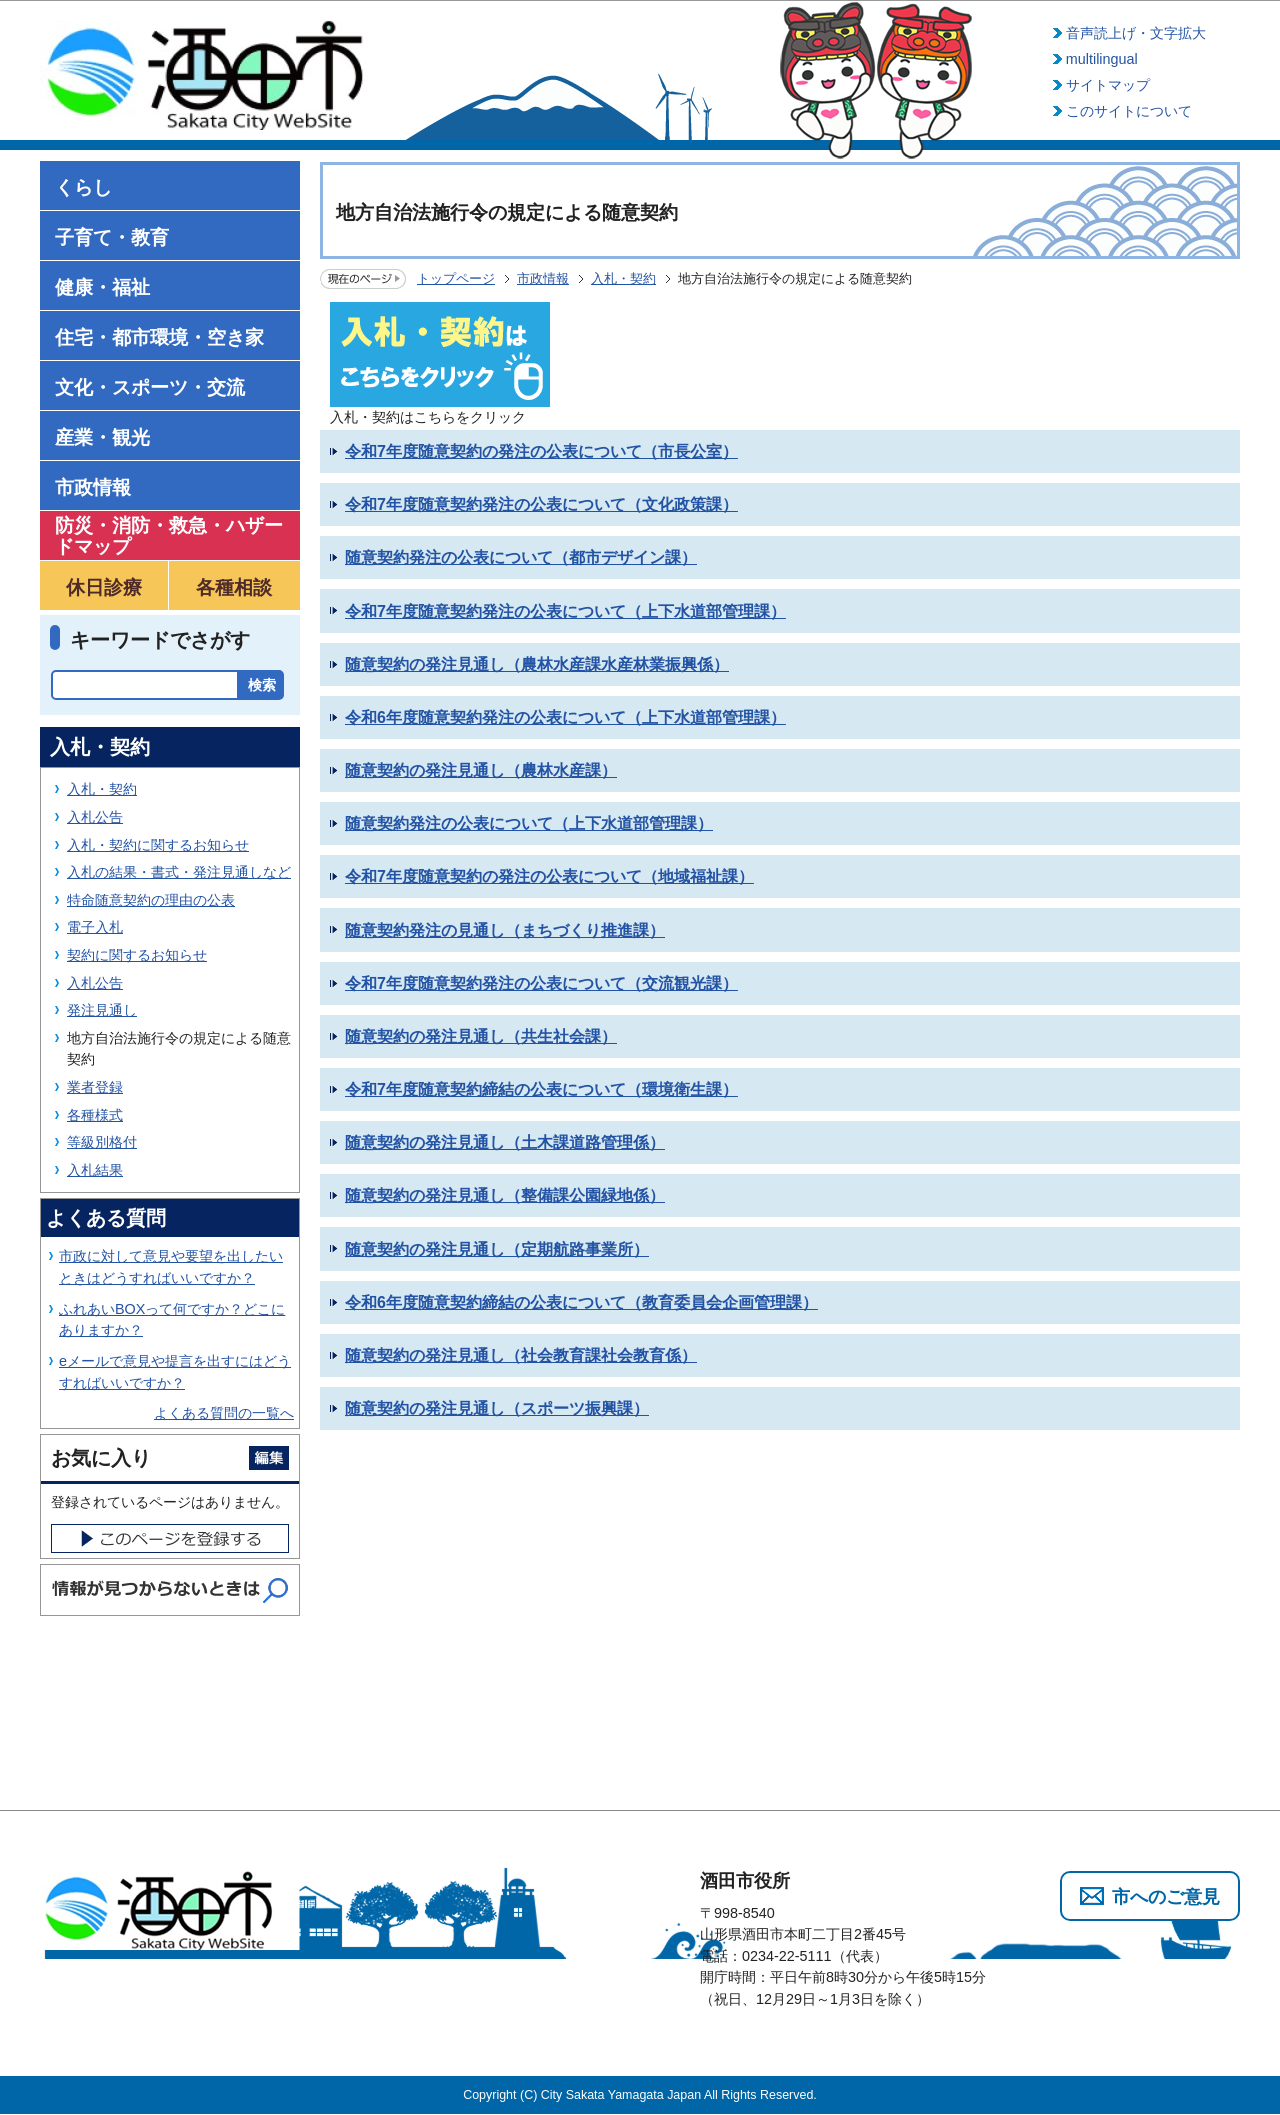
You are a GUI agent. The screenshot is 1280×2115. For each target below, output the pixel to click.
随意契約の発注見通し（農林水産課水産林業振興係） (537, 664)
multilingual (1102, 59)
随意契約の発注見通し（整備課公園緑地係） (505, 1195)
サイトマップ (1108, 85)
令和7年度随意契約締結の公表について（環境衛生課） (541, 1089)
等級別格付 (102, 1142)
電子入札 (95, 927)
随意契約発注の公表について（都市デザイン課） (521, 557)
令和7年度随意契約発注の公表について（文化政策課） (541, 504)
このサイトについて (1129, 111)
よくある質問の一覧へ (224, 1413)
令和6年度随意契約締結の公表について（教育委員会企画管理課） (581, 1302)
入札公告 (95, 817)
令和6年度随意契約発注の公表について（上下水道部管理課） (565, 717)
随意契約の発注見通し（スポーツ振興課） (497, 1408)
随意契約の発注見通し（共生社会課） (481, 1036)
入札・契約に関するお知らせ (158, 845)
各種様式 (95, 1115)
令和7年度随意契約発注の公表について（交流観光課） (541, 983)
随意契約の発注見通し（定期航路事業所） (497, 1249)
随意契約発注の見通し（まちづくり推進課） (505, 930)
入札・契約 (623, 278)
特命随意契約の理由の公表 (151, 900)
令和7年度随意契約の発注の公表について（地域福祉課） (549, 876)
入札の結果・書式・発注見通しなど (179, 872)
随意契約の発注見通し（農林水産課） (481, 770)
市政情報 (543, 278)
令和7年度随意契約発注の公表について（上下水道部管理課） (565, 611)
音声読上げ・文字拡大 (1136, 33)
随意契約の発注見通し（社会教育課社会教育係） (521, 1355)
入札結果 (95, 1170)
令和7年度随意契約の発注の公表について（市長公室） (541, 451)
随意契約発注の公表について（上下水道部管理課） (529, 823)
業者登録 (95, 1087)
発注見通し (102, 1010)
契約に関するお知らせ (137, 955)
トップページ (456, 278)
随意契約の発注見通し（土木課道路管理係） (505, 1142)
